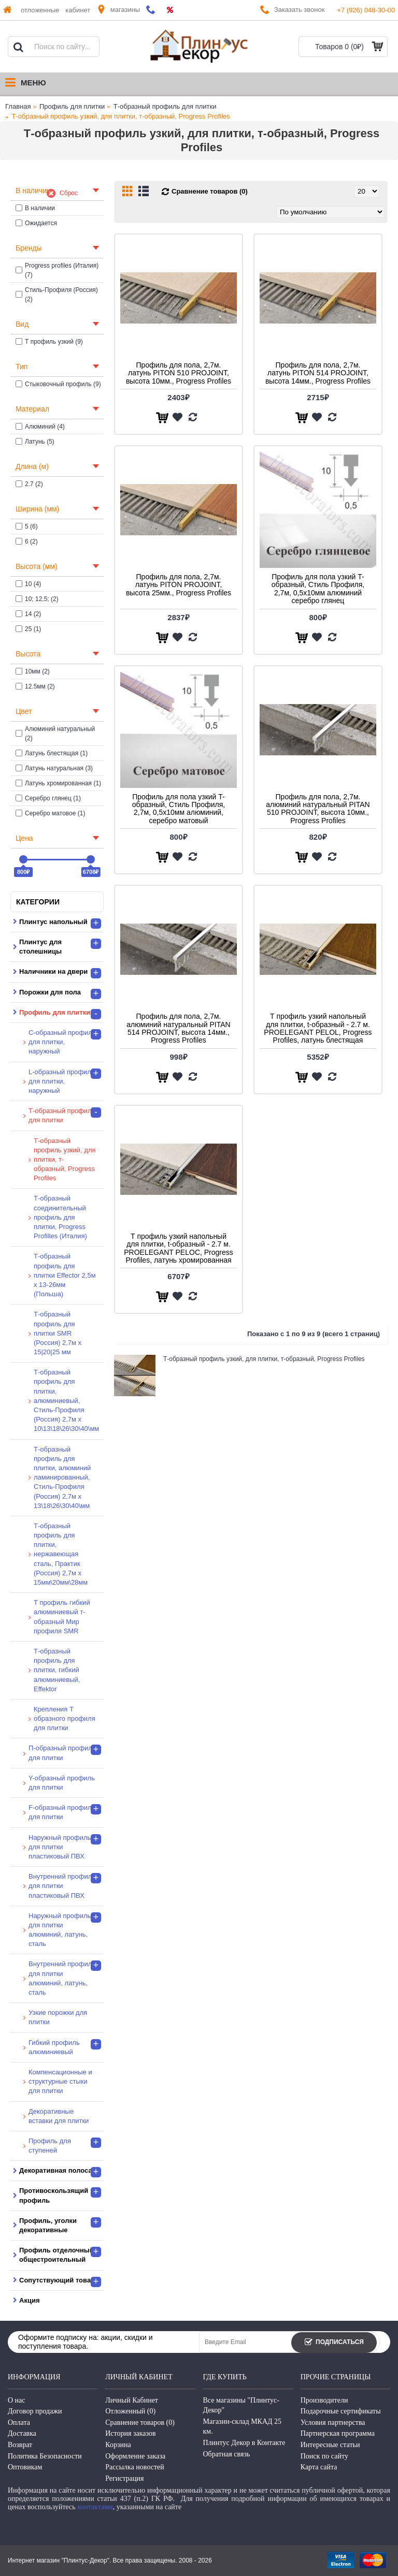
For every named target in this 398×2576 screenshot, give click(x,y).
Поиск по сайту (324, 2456)
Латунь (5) (35, 441)
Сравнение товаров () (140, 2422)
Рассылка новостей (134, 2467)
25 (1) (28, 629)
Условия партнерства (333, 2422)
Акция (29, 2300)
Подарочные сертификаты (341, 2411)
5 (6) (27, 526)
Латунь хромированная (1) (58, 783)
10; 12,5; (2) (37, 599)
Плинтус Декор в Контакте (244, 2443)
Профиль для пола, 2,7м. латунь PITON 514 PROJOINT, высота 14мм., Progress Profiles (318, 373)
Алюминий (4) (40, 426)
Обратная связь (226, 2454)
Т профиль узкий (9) (49, 341)
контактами (95, 2507)
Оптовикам (25, 2467)
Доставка (22, 2433)
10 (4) (28, 584)
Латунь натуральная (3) (54, 768)
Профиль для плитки (72, 106)
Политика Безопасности (45, 2456)
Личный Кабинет (131, 2400)
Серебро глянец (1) (48, 798)
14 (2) (28, 614)
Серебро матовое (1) (50, 813)
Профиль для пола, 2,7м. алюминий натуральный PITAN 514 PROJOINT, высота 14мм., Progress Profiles (178, 1028)
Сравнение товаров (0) (210, 191)
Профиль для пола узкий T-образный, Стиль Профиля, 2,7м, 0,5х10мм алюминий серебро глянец (318, 589)
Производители (324, 2400)
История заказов (130, 2433)
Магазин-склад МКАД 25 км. (242, 2427)
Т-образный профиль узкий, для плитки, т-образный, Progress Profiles (121, 116)
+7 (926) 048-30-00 (366, 10)
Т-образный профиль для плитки (165, 106)
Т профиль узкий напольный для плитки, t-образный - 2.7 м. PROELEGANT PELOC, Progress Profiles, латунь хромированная (178, 1248)
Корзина (118, 2445)
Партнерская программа (338, 2433)
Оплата (19, 2422)
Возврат (20, 2445)
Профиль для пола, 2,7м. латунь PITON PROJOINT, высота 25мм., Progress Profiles (178, 585)
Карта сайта (319, 2467)
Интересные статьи (330, 2445)
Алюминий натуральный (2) (55, 733)
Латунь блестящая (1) (52, 753)
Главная (18, 106)
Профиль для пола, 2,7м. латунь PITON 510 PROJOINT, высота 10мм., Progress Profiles (178, 373)
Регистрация (124, 2478)
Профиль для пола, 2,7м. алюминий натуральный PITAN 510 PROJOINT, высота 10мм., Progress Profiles (317, 809)
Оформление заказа (135, 2456)
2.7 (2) (29, 484)
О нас (16, 2400)
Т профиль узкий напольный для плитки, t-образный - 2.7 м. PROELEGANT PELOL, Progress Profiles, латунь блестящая (318, 1028)
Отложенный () (130, 2411)
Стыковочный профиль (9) (58, 384)
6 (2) (27, 541)
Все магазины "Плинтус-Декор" (241, 2405)
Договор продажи (35, 2411)
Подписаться (334, 2342)
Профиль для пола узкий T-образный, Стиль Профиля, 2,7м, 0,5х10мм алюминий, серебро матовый (178, 809)
